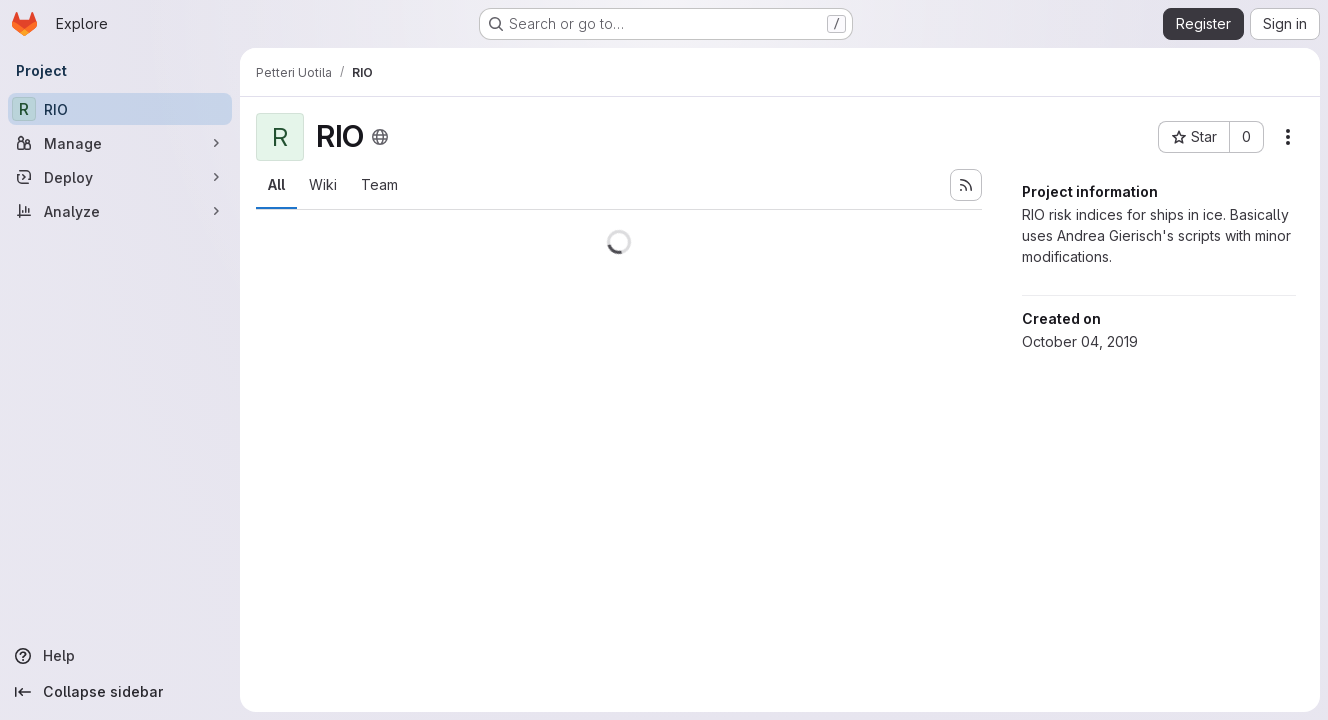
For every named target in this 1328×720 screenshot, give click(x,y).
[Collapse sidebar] (120, 692)
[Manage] (120, 143)
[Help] (120, 656)
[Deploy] (120, 177)
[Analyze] (120, 211)
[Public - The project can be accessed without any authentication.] (380, 137)
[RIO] (120, 109)
